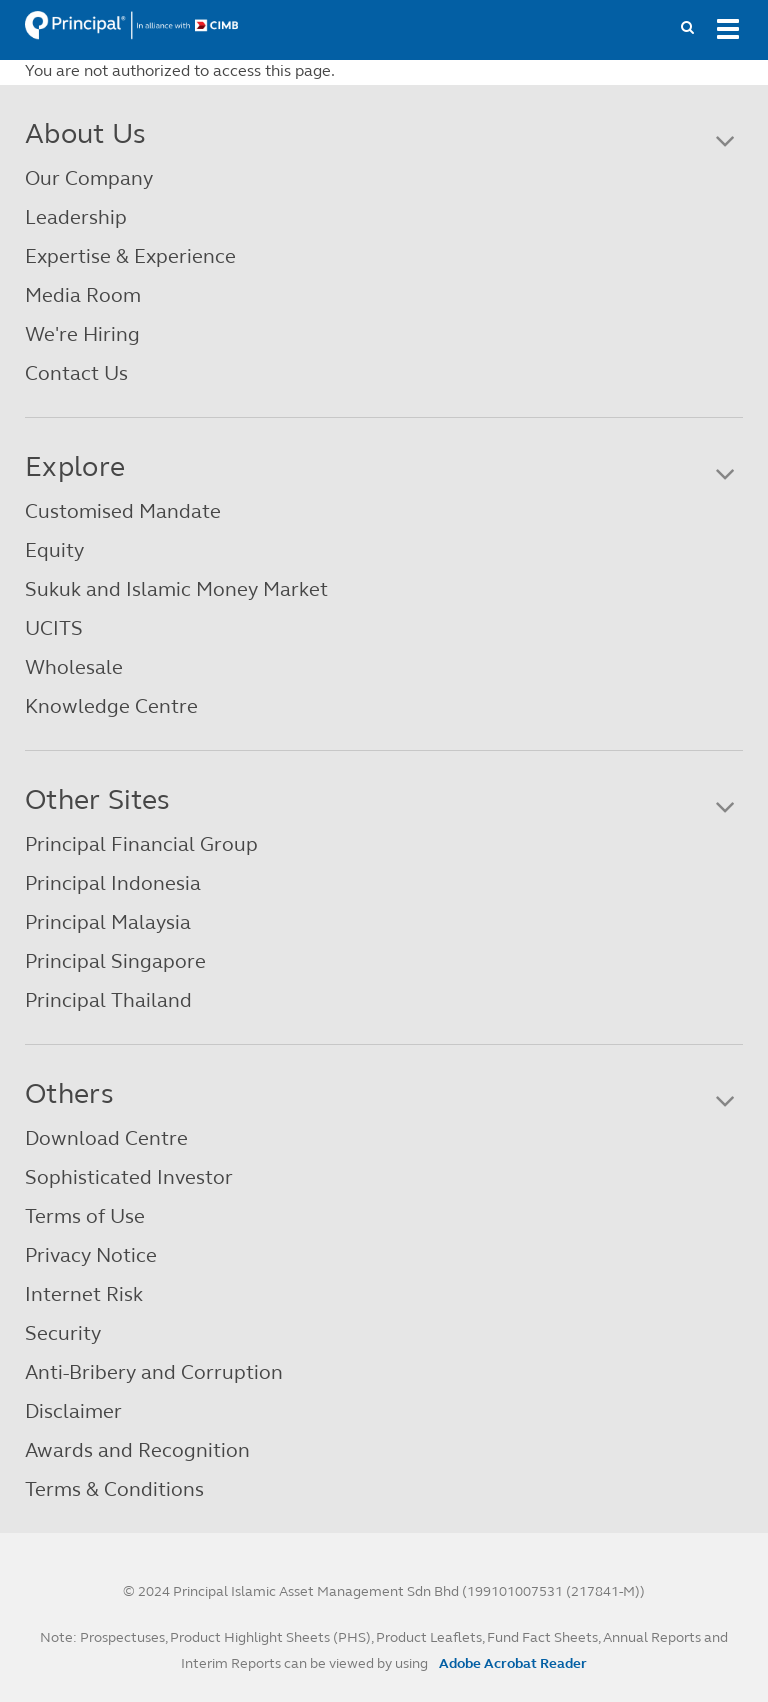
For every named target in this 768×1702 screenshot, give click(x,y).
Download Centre (106, 1138)
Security (63, 1333)
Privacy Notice (91, 1255)
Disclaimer (73, 1411)
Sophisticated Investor (129, 1177)
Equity (54, 550)
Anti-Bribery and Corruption (154, 1372)
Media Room (83, 295)
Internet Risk (84, 1294)
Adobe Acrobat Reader (513, 1663)
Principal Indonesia (113, 883)
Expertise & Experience (130, 256)
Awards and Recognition (137, 1450)
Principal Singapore (115, 961)
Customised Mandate (123, 511)
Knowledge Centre (111, 706)
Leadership (76, 217)
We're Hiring (82, 334)
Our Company (89, 178)
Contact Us (76, 373)
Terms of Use (85, 1216)
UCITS (54, 628)
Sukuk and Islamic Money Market (176, 589)
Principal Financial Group (141, 844)
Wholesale (74, 667)
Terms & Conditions (114, 1489)
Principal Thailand (108, 1000)
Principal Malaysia (108, 922)
